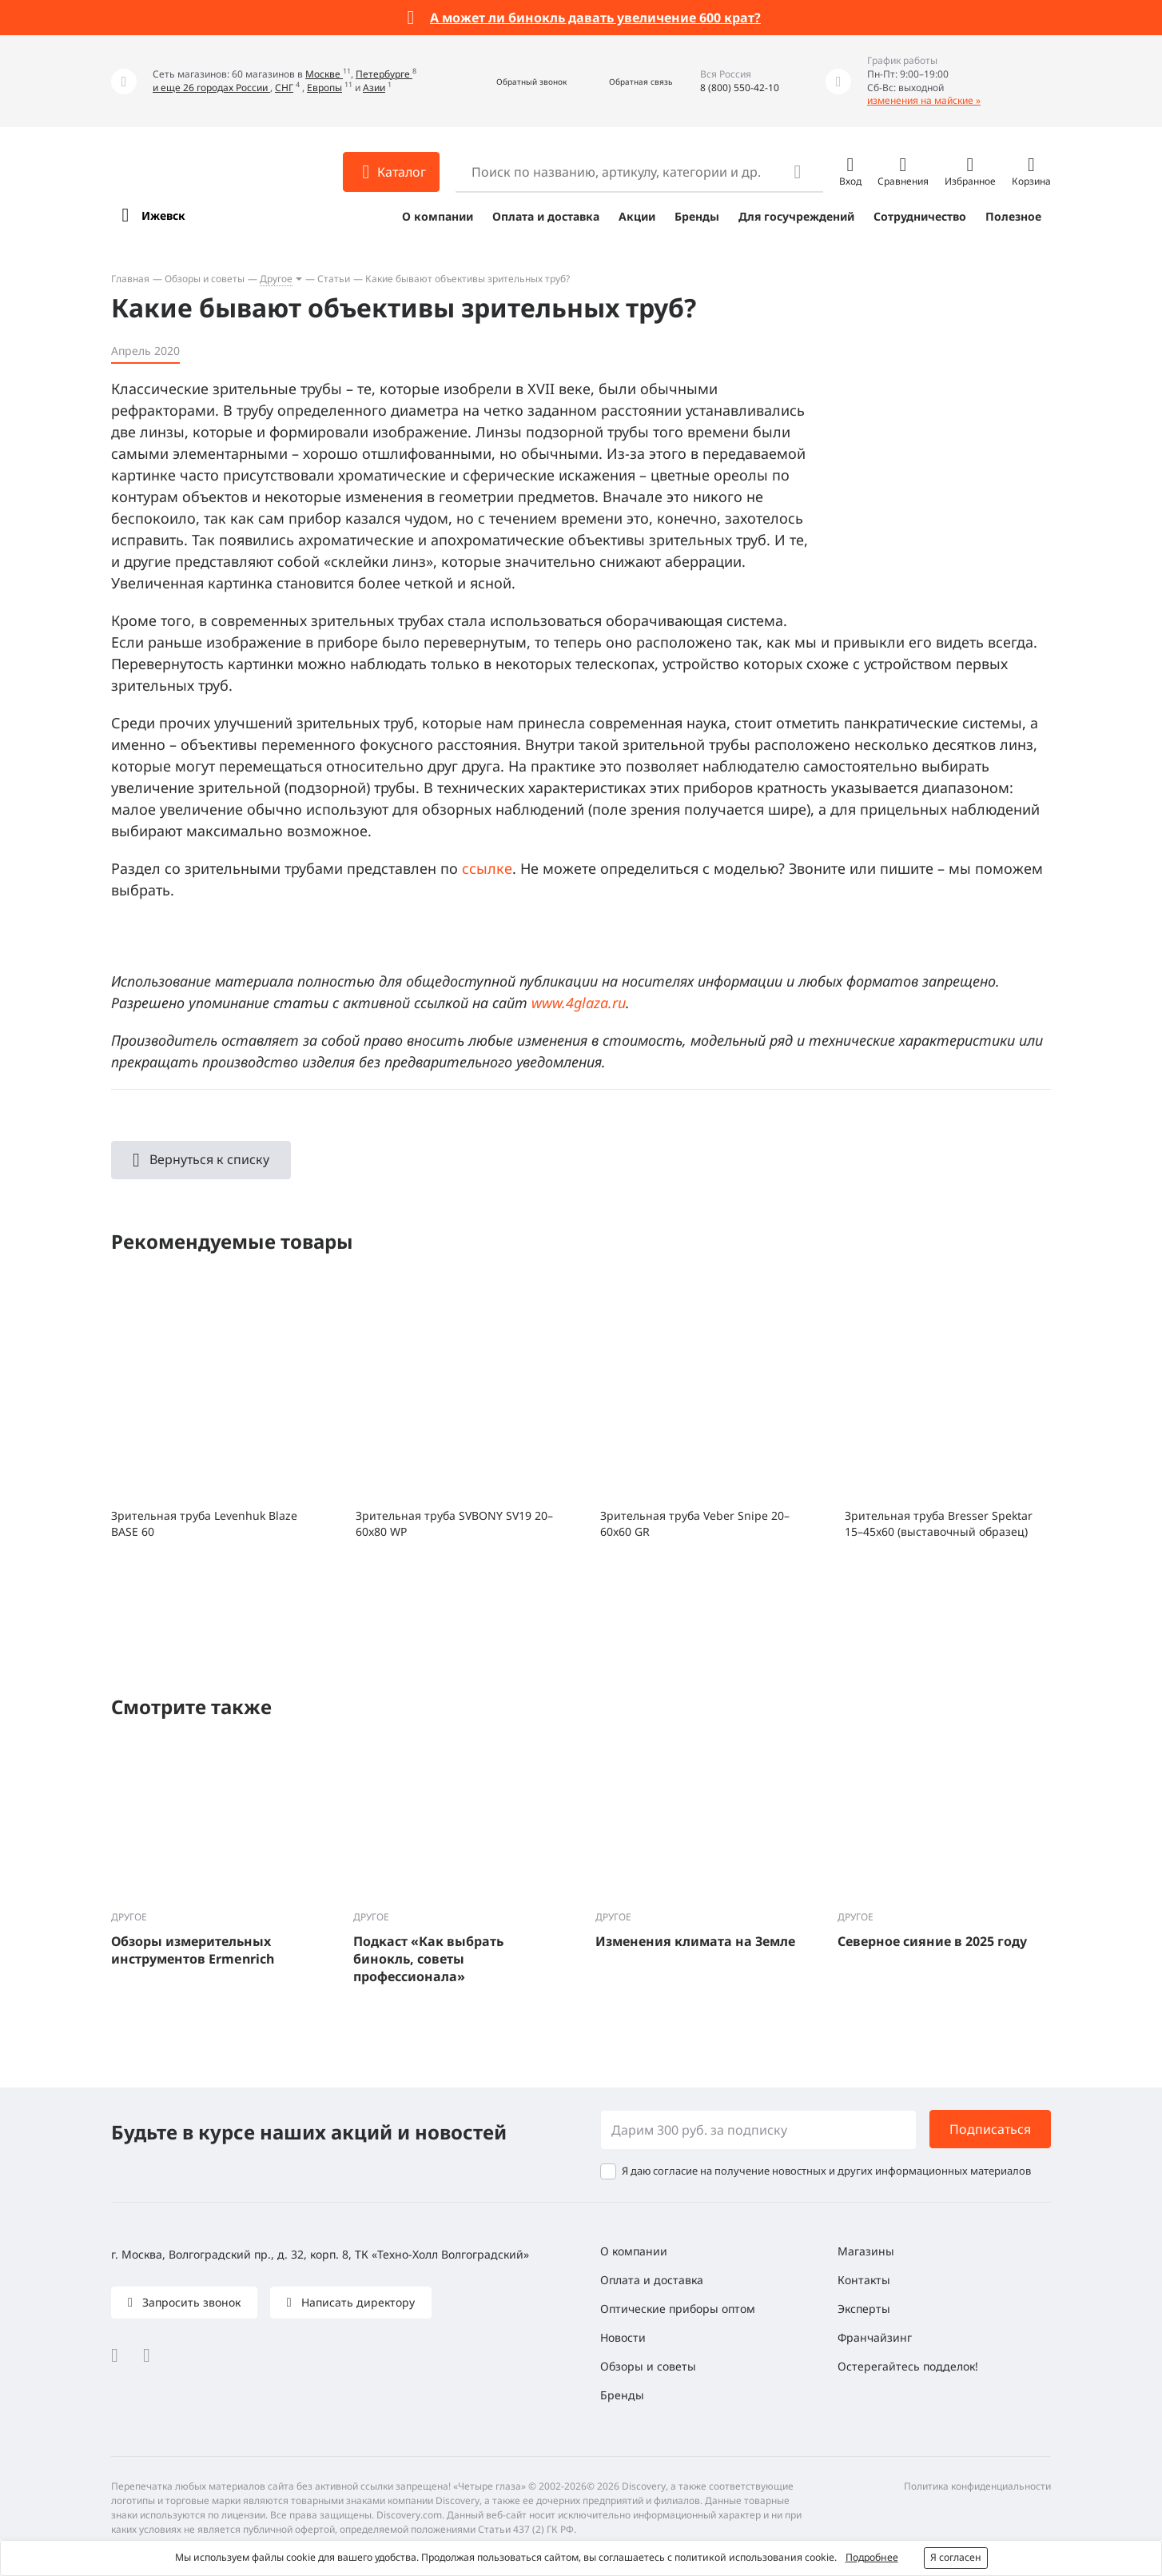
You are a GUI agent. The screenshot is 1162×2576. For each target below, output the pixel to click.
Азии (374, 87)
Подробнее (872, 2557)
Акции (637, 216)
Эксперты (864, 2308)
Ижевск (163, 215)
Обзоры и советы (205, 278)
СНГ (284, 87)
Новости (623, 2337)
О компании (437, 216)
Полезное (1013, 216)
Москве (324, 74)
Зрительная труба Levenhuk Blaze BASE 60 (204, 1523)
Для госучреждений (796, 216)
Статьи (333, 278)
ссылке (487, 868)
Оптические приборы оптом (677, 2308)
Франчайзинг (875, 2337)
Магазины (866, 2251)
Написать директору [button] (356, 2302)
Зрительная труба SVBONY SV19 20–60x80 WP (454, 1523)
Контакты (864, 2279)
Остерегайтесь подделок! (908, 2366)
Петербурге (384, 74)
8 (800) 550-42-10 (739, 87)
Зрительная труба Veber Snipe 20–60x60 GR (695, 1523)
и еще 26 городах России (211, 87)
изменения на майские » (924, 100)
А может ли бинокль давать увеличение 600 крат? (595, 17)
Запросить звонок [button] (190, 2302)
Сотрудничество (919, 216)
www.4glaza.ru (578, 1002)
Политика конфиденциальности (977, 2486)
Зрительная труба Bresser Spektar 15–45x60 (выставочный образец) (939, 1523)
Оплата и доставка (545, 216)
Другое (276, 278)
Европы (324, 87)
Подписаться (990, 2129)
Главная (130, 278)
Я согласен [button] (955, 2557)
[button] (514, 81)
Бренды (697, 216)
